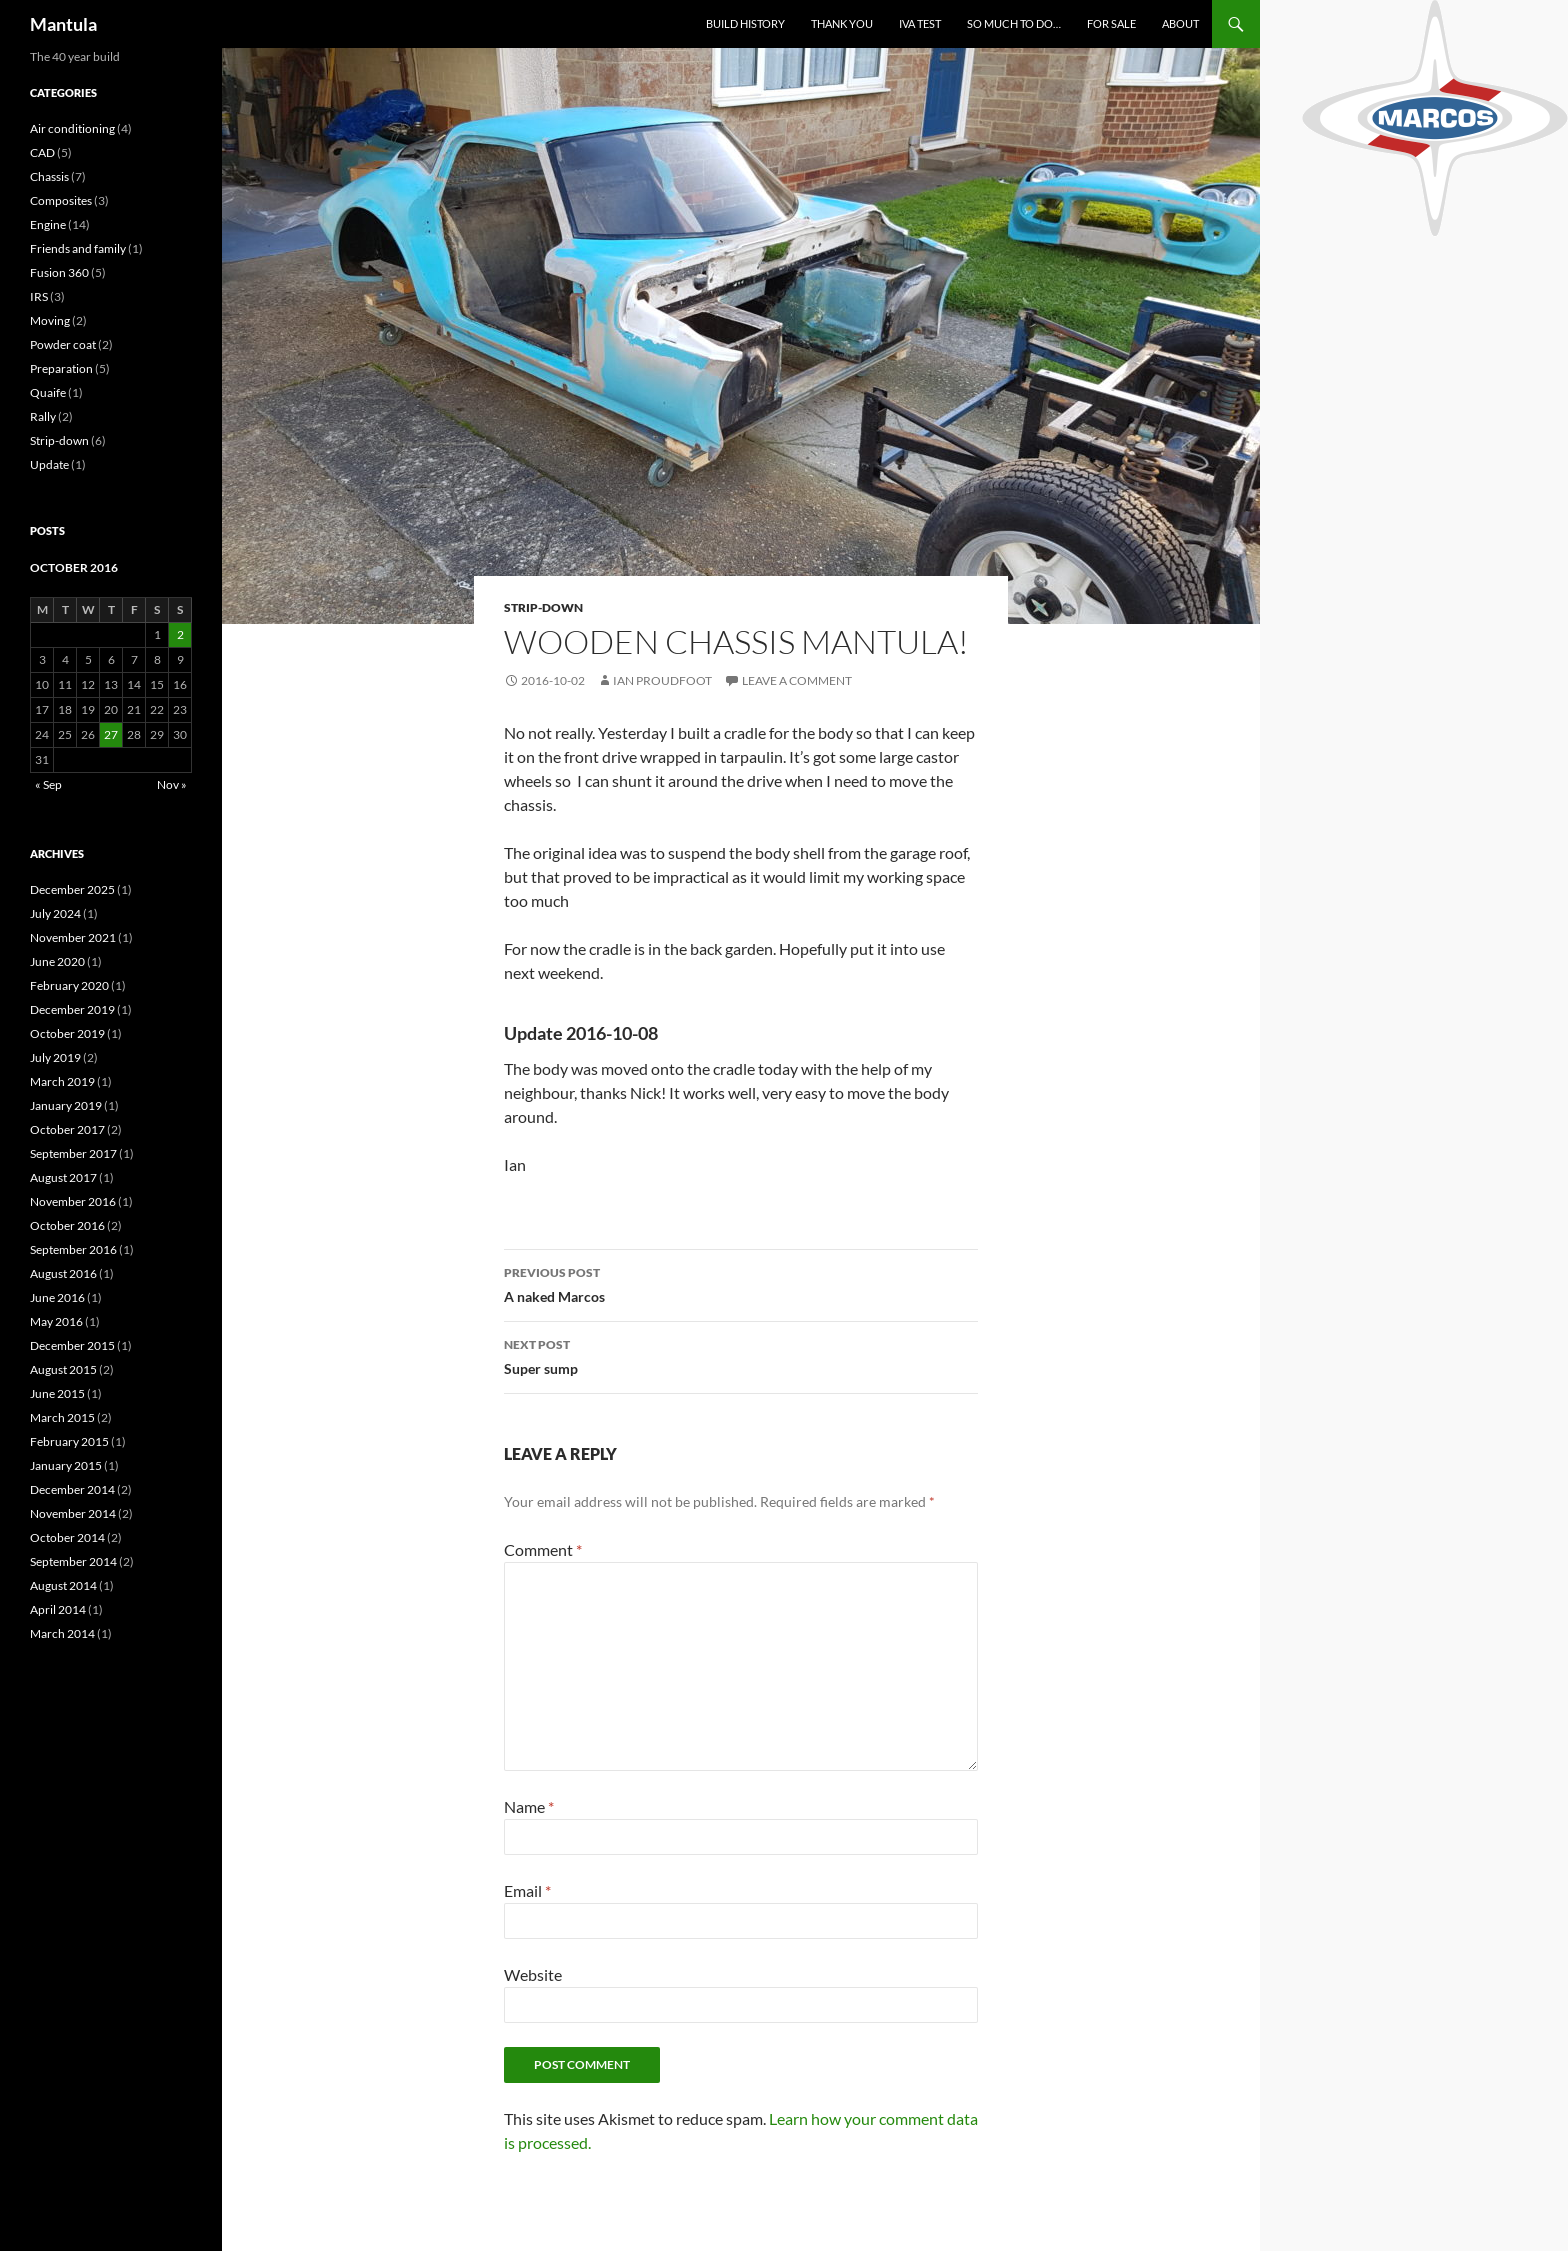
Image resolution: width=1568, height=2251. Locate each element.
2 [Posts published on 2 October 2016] (180, 634)
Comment (543, 1549)
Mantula (63, 24)
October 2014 (67, 1537)
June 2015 (57, 1393)
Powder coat (63, 344)
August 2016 (63, 1273)
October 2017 (67, 1129)
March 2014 (62, 1633)
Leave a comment (797, 680)
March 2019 (62, 1081)
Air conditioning (72, 128)
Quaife (48, 392)
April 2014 (58, 1609)
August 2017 (63, 1177)
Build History (745, 23)
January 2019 (66, 1105)
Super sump (741, 1355)
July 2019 (55, 1057)
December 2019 (72, 1009)
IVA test (920, 23)
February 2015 (69, 1441)
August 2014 (63, 1585)
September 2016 (73, 1249)
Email (527, 1890)
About (1180, 23)
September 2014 (73, 1561)
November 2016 (73, 1201)
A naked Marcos (741, 1283)
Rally (43, 416)
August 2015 (63, 1369)
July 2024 (55, 913)
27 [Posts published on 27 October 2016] (111, 734)
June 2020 (57, 961)
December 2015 (72, 1345)
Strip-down (543, 607)
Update (49, 464)
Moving (50, 320)
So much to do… (1014, 23)
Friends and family (78, 248)
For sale (1111, 23)
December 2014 (72, 1489)
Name (529, 1806)
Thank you (842, 23)
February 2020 (69, 985)
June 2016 (57, 1297)
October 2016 (67, 1225)
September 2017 (73, 1153)
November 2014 (73, 1513)
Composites (61, 200)
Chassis (49, 176)
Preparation (61, 368)
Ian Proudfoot (662, 680)
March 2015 (62, 1417)
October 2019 (67, 1033)
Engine (48, 224)
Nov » (172, 784)
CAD (42, 152)
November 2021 (73, 937)
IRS (39, 296)
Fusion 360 (59, 272)
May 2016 (56, 1321)
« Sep (48, 784)
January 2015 (66, 1465)
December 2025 (72, 889)
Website (533, 1974)
